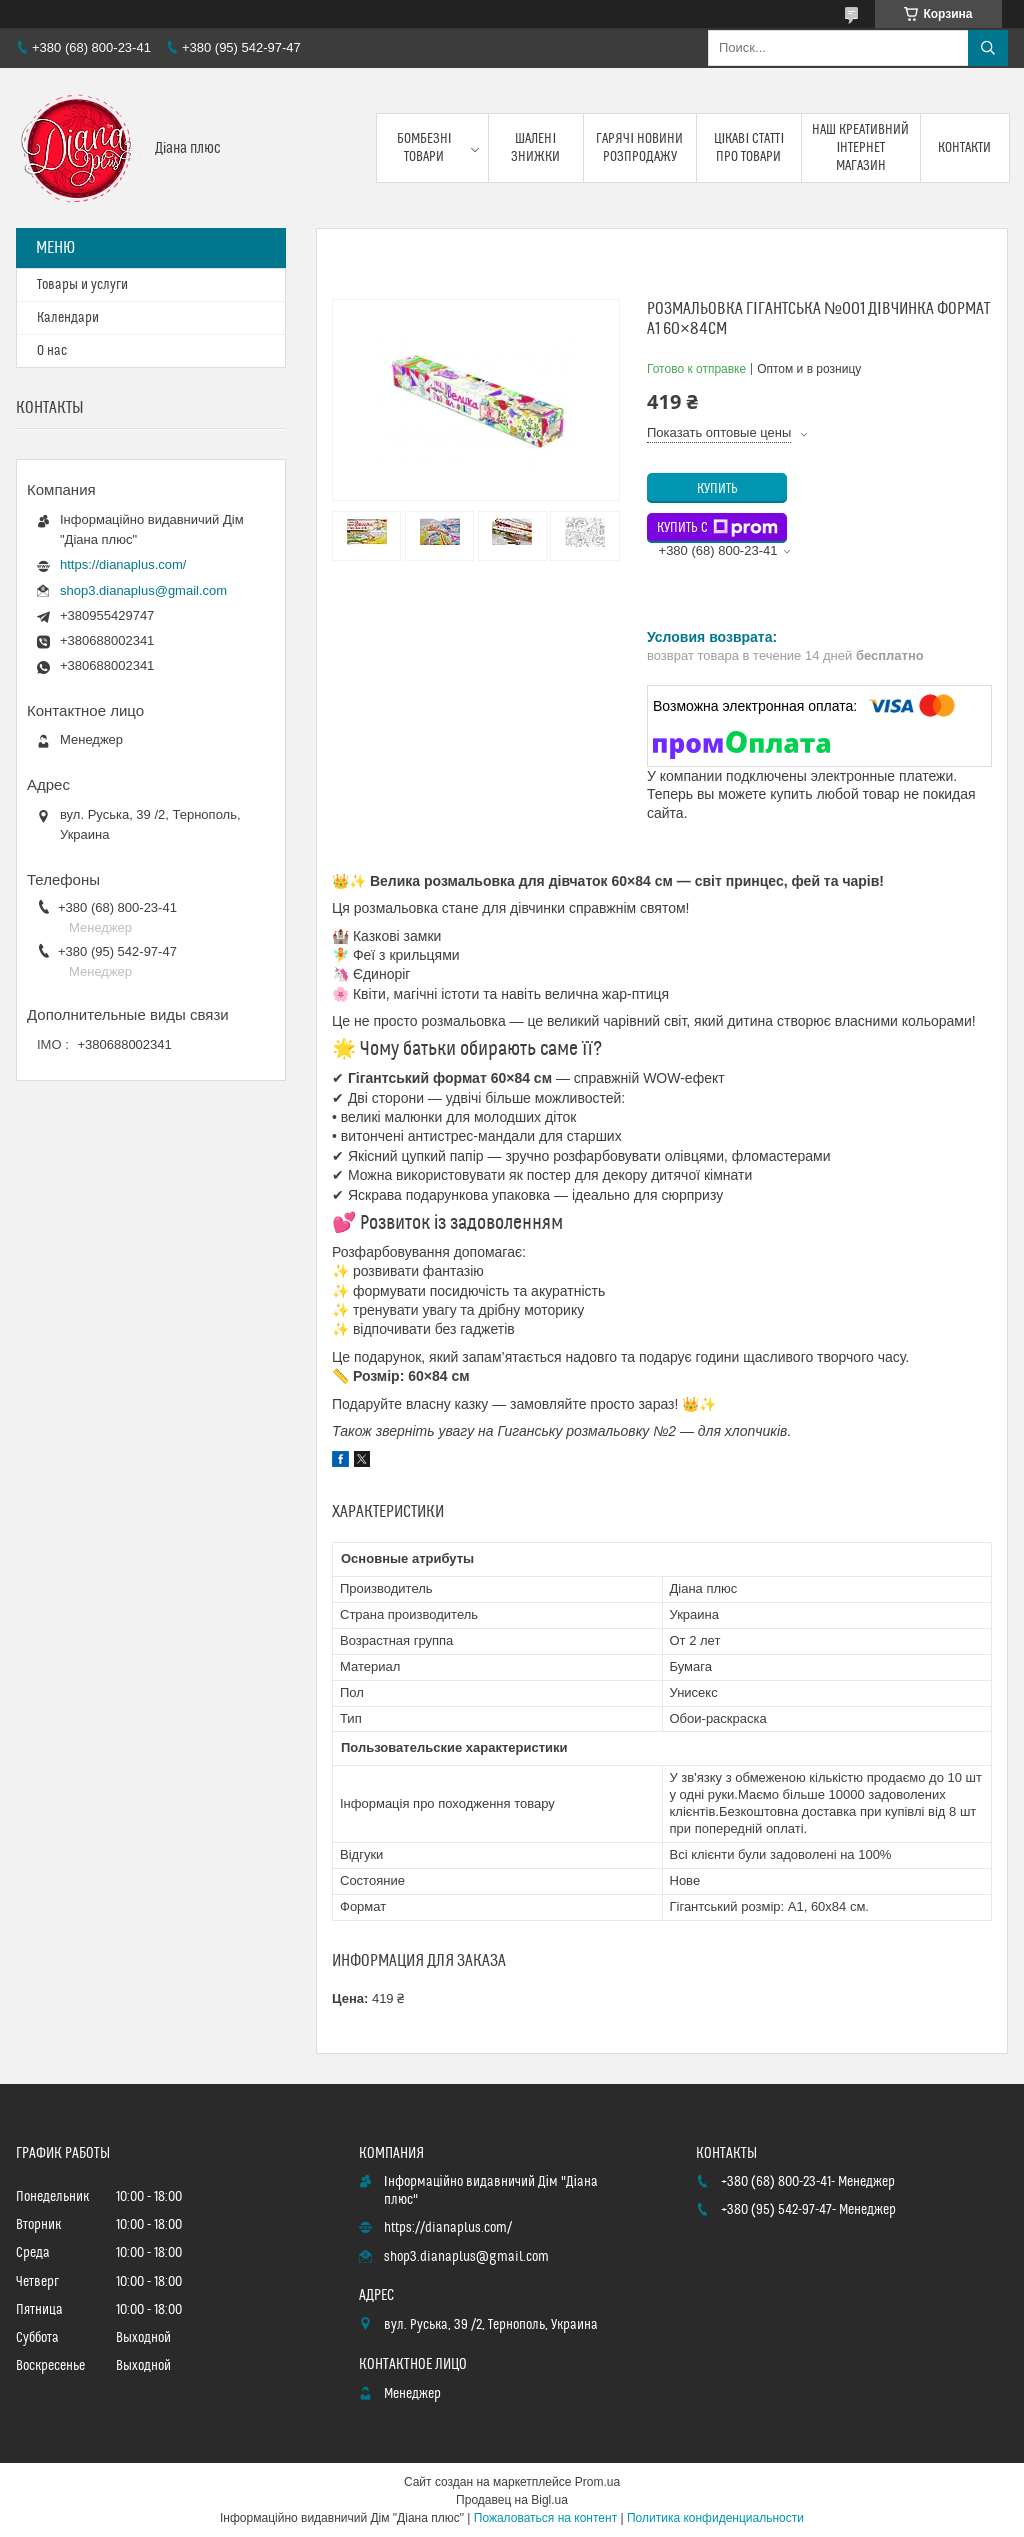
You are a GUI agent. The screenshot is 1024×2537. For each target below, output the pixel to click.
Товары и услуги (82, 285)
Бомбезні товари (424, 148)
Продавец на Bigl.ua (512, 2500)
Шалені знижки (535, 148)
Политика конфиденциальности (715, 2518)
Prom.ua (597, 2482)
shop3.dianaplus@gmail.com (143, 590)
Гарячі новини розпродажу (639, 148)
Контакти (964, 148)
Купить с (717, 528)
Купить (717, 489)
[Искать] (988, 48)
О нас (52, 351)
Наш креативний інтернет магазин (860, 148)
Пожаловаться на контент (545, 2518)
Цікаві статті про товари (749, 148)
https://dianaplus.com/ (123, 564)
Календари (68, 318)
